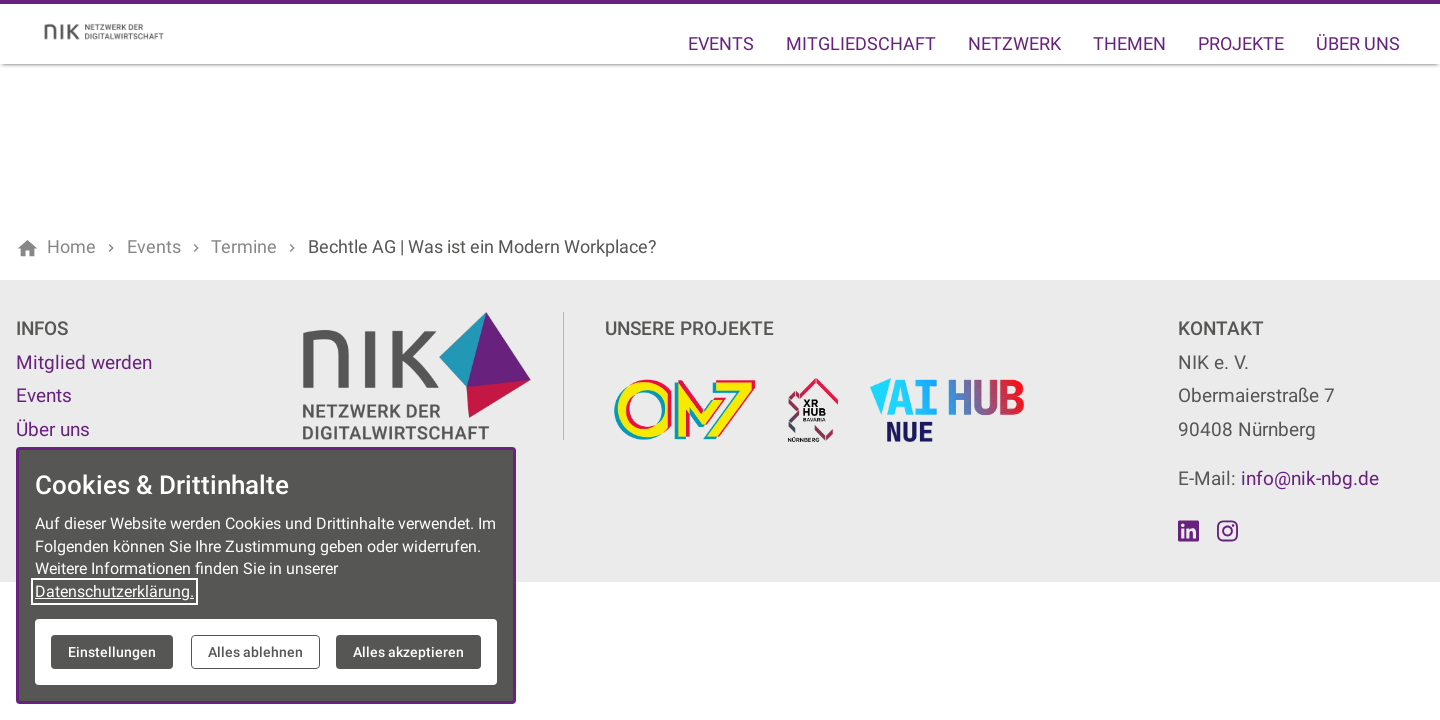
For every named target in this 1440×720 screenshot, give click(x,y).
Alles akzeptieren (408, 652)
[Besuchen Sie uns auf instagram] (1227, 531)
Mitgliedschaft (861, 43)
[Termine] (244, 247)
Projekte (1241, 43)
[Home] (71, 247)
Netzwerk (1014, 43)
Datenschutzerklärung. (114, 591)
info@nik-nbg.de (1310, 478)
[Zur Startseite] (112, 32)
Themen (1129, 43)
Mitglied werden (84, 362)
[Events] (154, 247)
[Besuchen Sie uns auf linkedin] (1189, 531)
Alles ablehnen (255, 652)
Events (721, 43)
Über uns (1358, 43)
